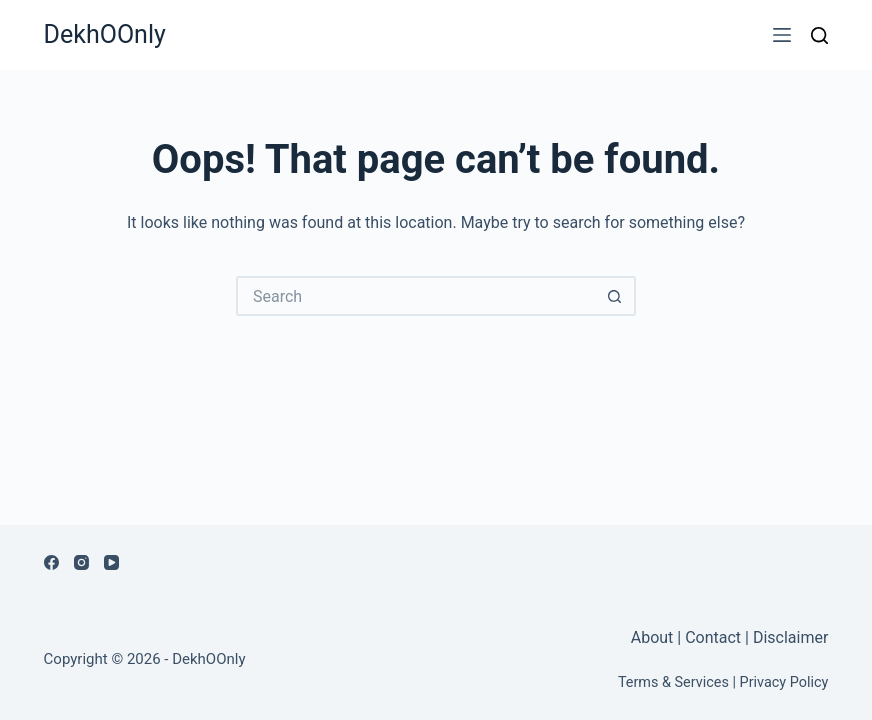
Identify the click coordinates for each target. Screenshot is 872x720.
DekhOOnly (105, 34)
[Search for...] (416, 296)
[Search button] (616, 296)
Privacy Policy (784, 682)
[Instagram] (81, 562)
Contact (713, 637)
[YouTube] (111, 562)
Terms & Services (673, 682)
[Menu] (782, 35)
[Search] (819, 35)
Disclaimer (790, 637)
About (654, 637)
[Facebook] (51, 562)
